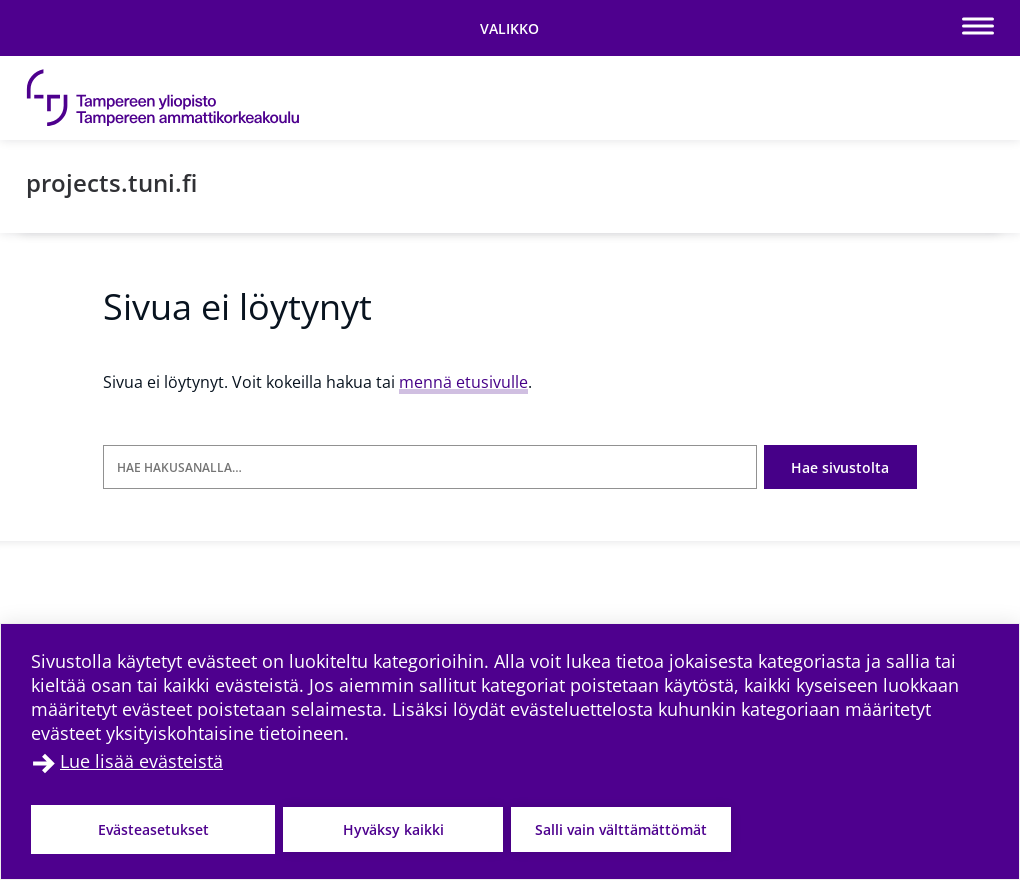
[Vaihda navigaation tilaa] (510, 28)
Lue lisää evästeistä (141, 761)
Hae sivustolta (840, 467)
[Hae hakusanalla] (430, 467)
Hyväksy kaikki (393, 829)
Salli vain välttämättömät (621, 829)
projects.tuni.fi (111, 182)
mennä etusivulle (463, 382)
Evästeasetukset (153, 829)
